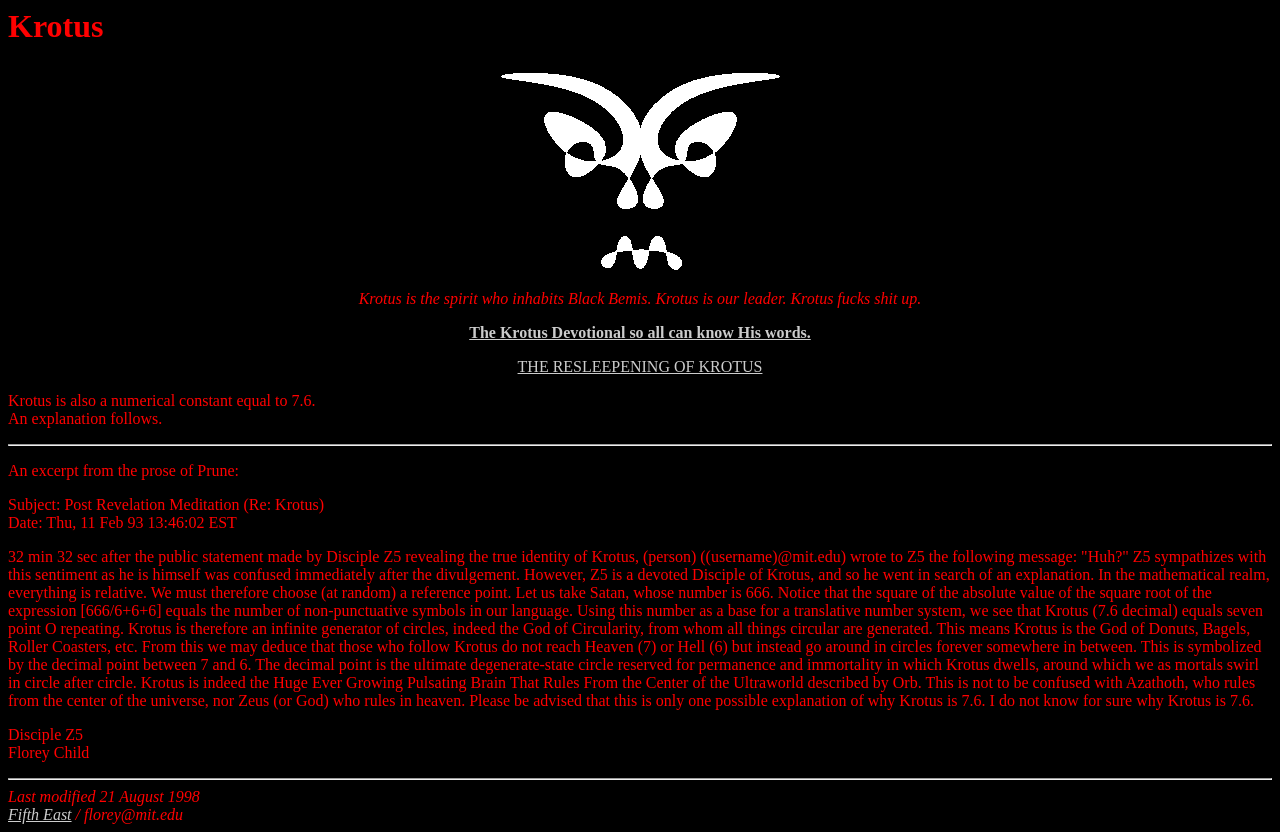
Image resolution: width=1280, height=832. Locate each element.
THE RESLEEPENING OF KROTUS (640, 366)
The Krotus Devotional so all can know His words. (640, 332)
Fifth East (40, 814)
